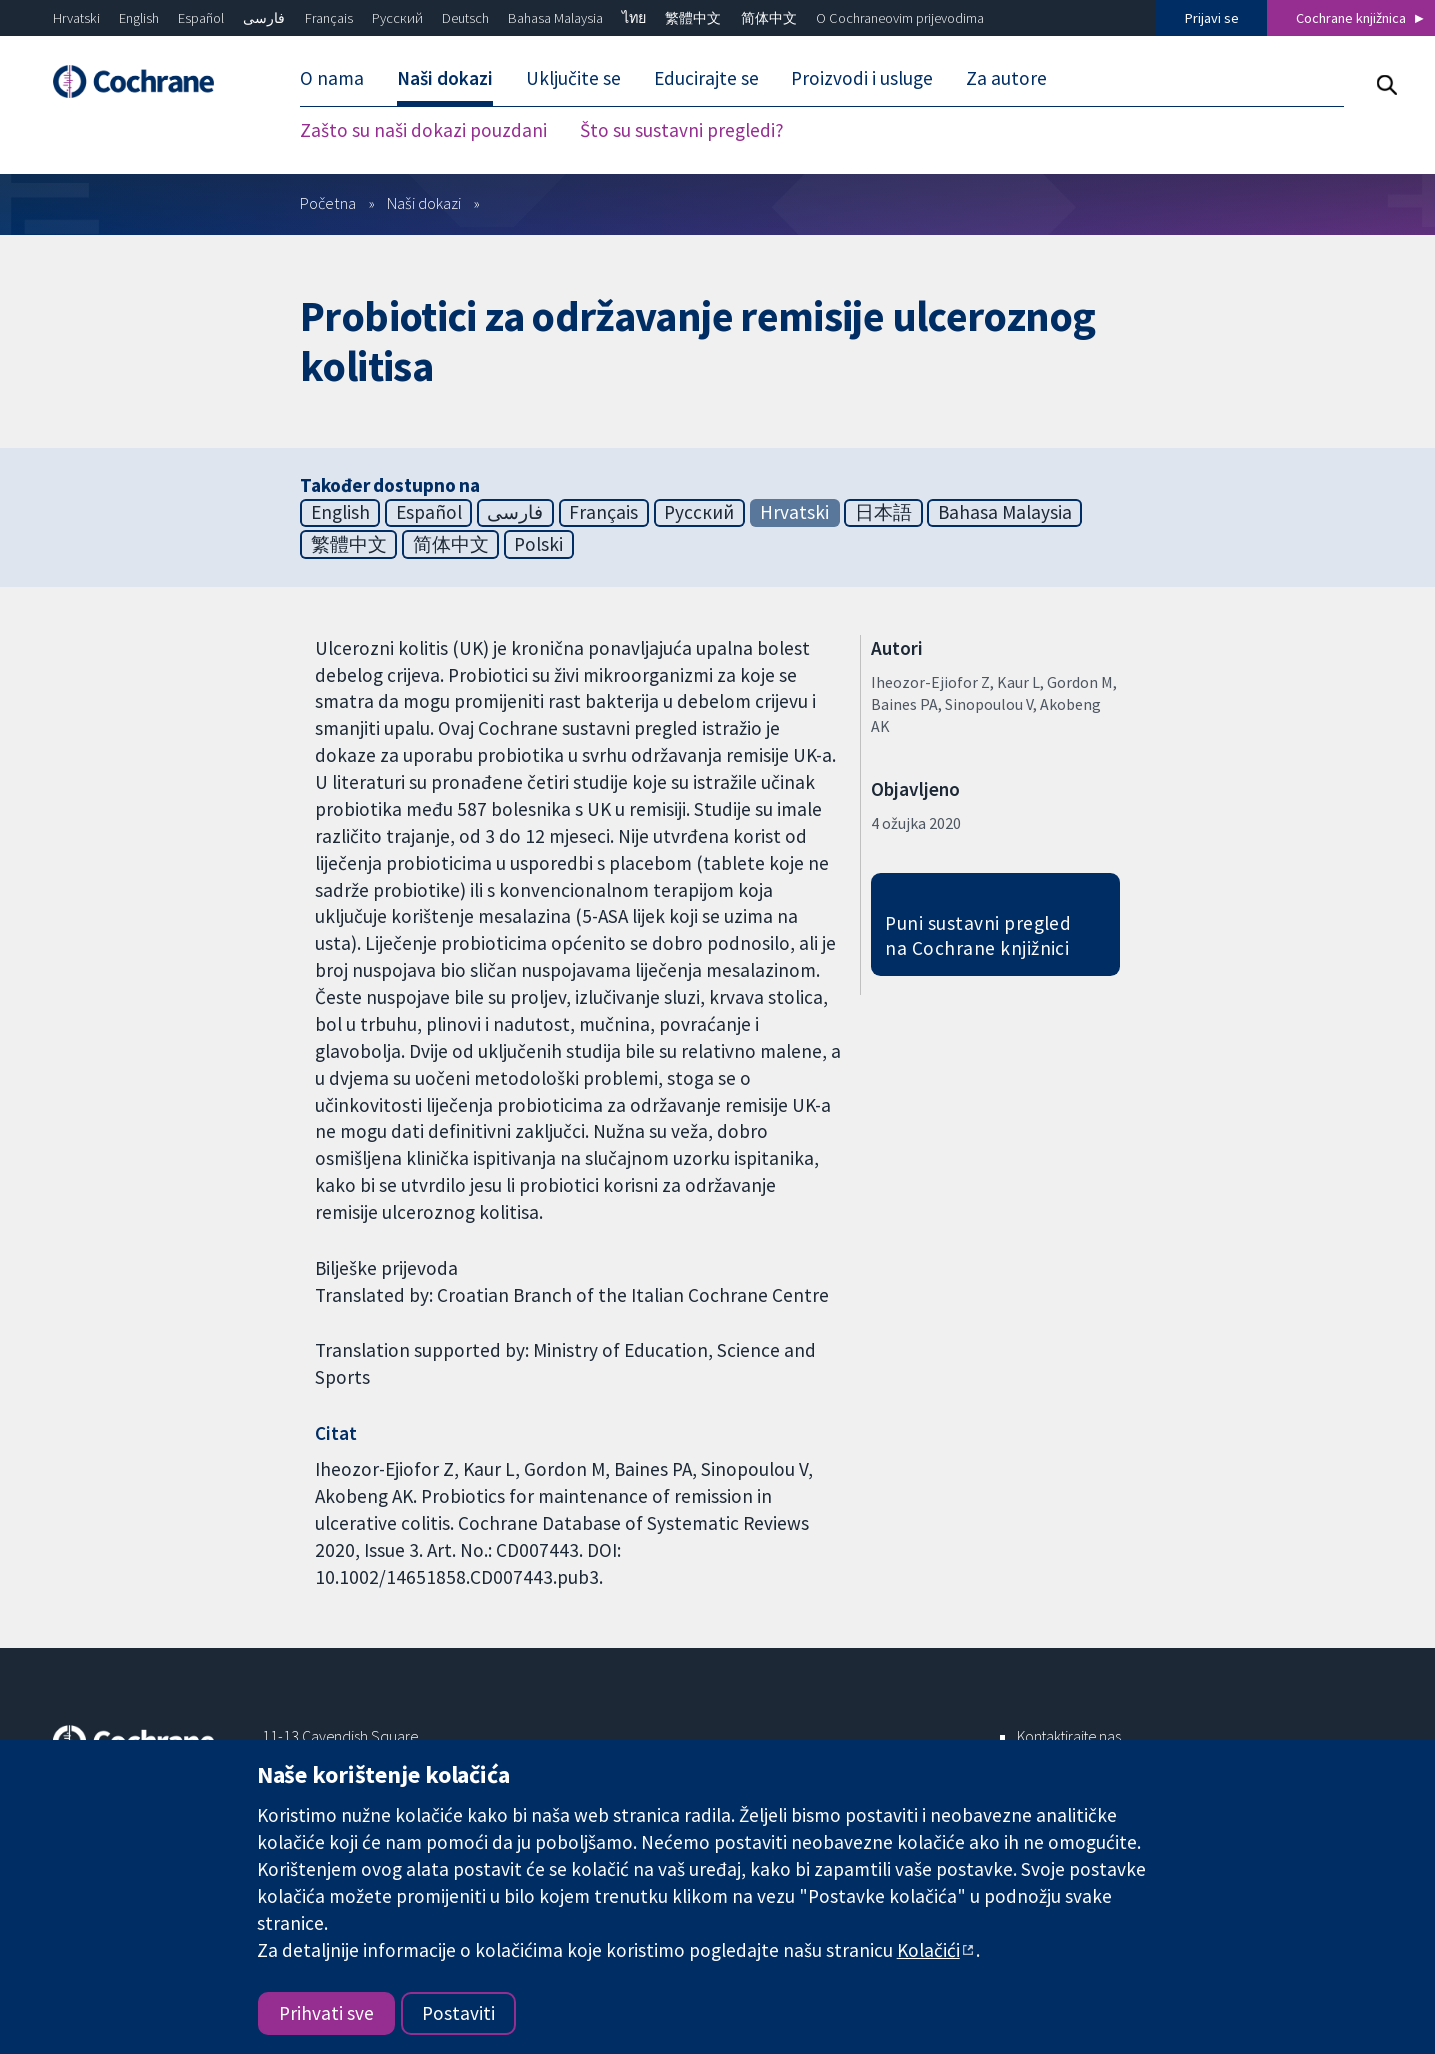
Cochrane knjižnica (1351, 18)
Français (329, 18)
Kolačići (928, 1950)
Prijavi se (1212, 18)
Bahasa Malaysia (555, 18)
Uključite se (573, 78)
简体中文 (769, 18)
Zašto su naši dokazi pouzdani (423, 130)
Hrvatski (76, 18)
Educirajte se (706, 78)
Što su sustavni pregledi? (682, 130)
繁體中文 (693, 18)
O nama (332, 78)
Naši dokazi (445, 78)
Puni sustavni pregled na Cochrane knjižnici (978, 935)
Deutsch (465, 18)
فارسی (264, 18)
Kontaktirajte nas (1069, 1736)
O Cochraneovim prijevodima (900, 18)
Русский (397, 18)
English (139, 18)
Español (201, 18)
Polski (538, 544)
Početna (328, 203)
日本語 (883, 512)
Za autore (1006, 78)
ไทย (634, 18)
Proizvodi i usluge (862, 78)
